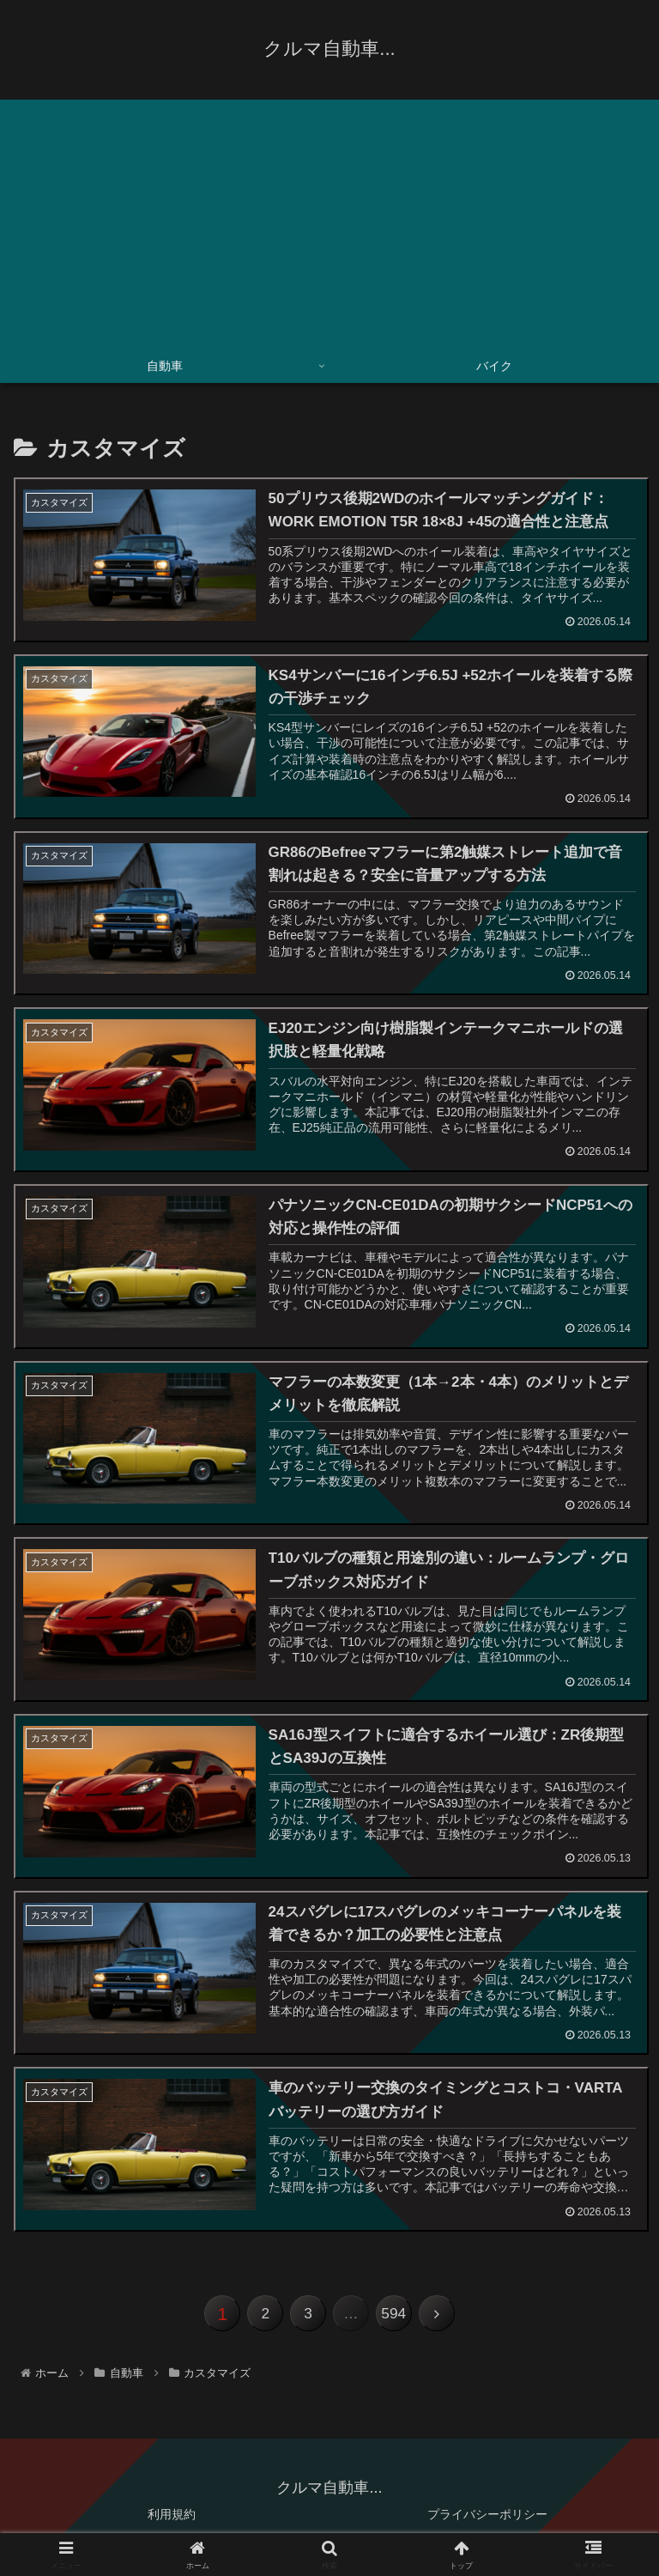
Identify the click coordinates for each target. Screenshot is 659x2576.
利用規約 (172, 2521)
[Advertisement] (329, 220)
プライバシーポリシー (487, 2521)
